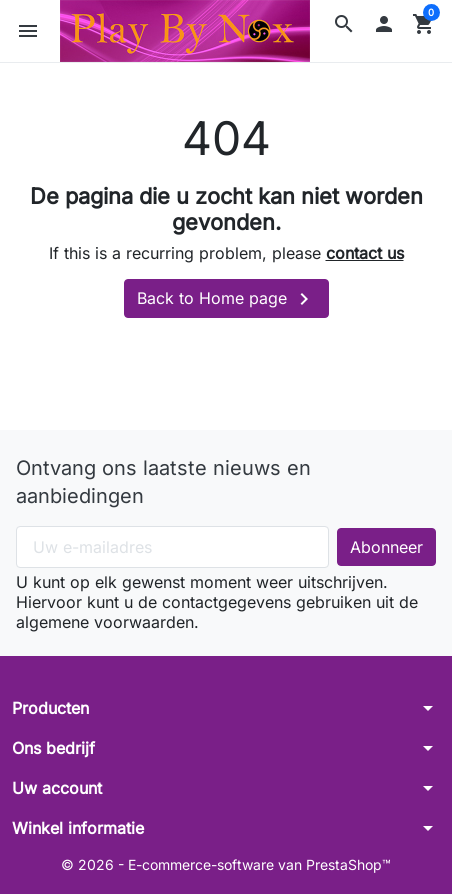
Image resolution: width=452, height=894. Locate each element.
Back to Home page (226, 299)
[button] (344, 24)
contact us (365, 253)
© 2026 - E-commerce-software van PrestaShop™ (226, 864)
